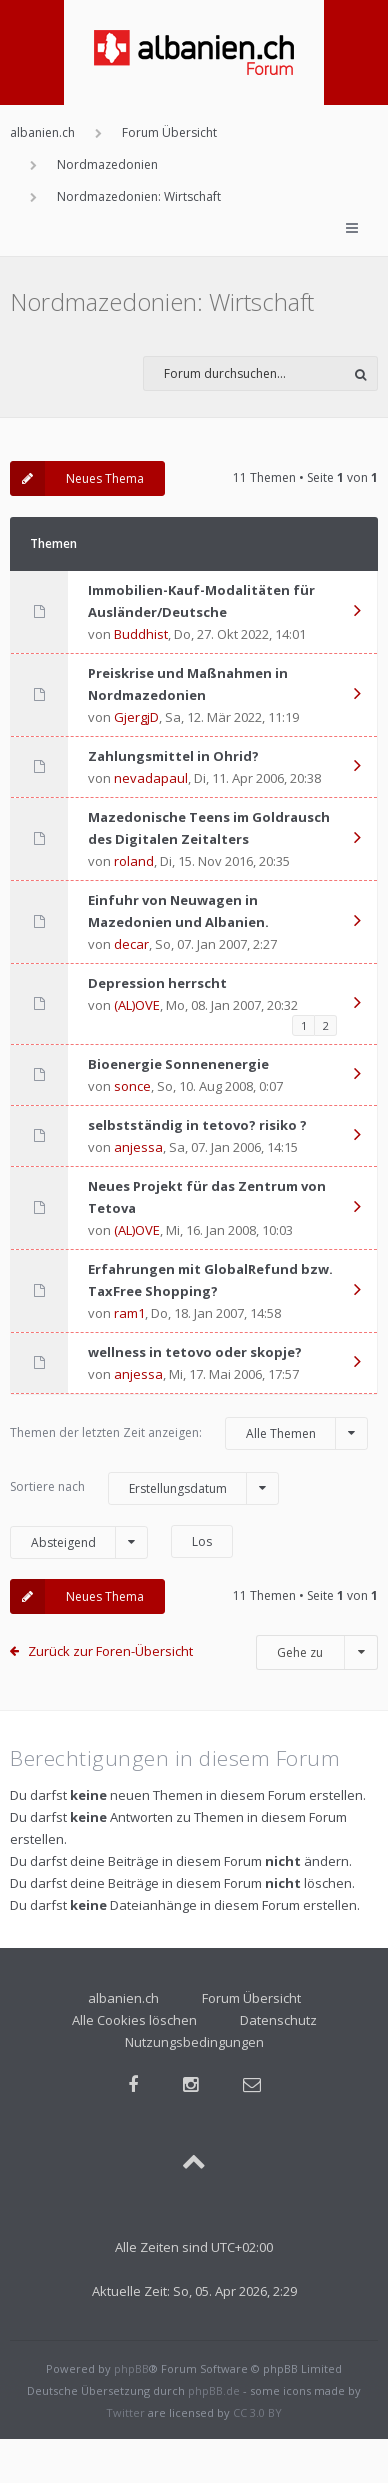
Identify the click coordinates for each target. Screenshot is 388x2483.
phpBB (131, 2368)
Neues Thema (77, 478)
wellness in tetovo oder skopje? (195, 1352)
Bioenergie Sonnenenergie (178, 1064)
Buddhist (141, 634)
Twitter (125, 2412)
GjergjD (136, 717)
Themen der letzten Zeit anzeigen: (189, 1433)
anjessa (138, 1147)
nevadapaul (151, 778)
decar (131, 944)
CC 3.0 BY (257, 2412)
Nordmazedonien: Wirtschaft (162, 301)
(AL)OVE (137, 1005)
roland (134, 861)
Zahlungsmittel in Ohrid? (173, 756)
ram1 (129, 1313)
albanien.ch (123, 1998)
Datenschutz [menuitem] (278, 2020)
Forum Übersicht (251, 1998)
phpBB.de (214, 2390)
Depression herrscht (157, 983)
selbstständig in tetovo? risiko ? (197, 1125)
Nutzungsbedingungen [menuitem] (194, 2042)
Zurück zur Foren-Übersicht (110, 1651)
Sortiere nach (144, 1488)
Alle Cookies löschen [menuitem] (134, 2020)
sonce (132, 1086)
